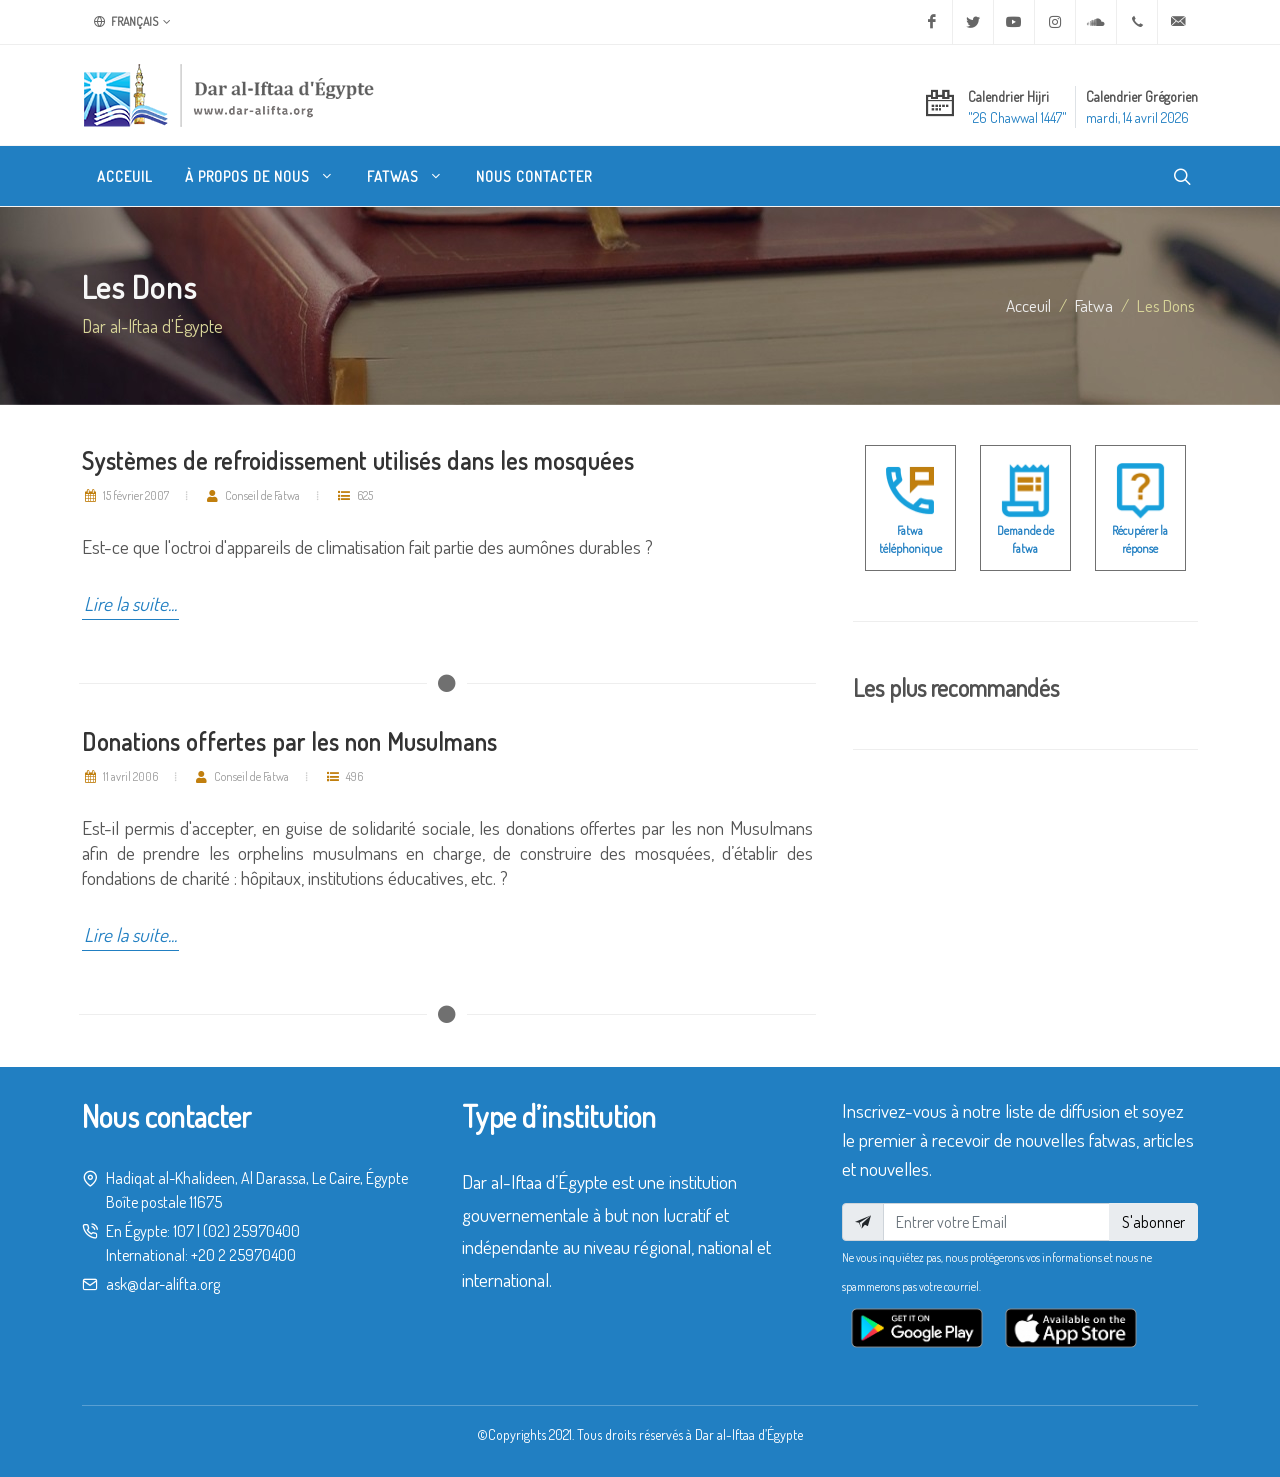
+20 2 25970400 (243, 1255)
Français (132, 22)
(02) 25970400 (251, 1231)
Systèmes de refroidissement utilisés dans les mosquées (358, 460)
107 (183, 1231)
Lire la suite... (130, 603)
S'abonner (1153, 1222)
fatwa (1094, 305)
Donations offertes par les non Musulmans (289, 741)
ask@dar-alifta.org (163, 1284)
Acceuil (1028, 305)
